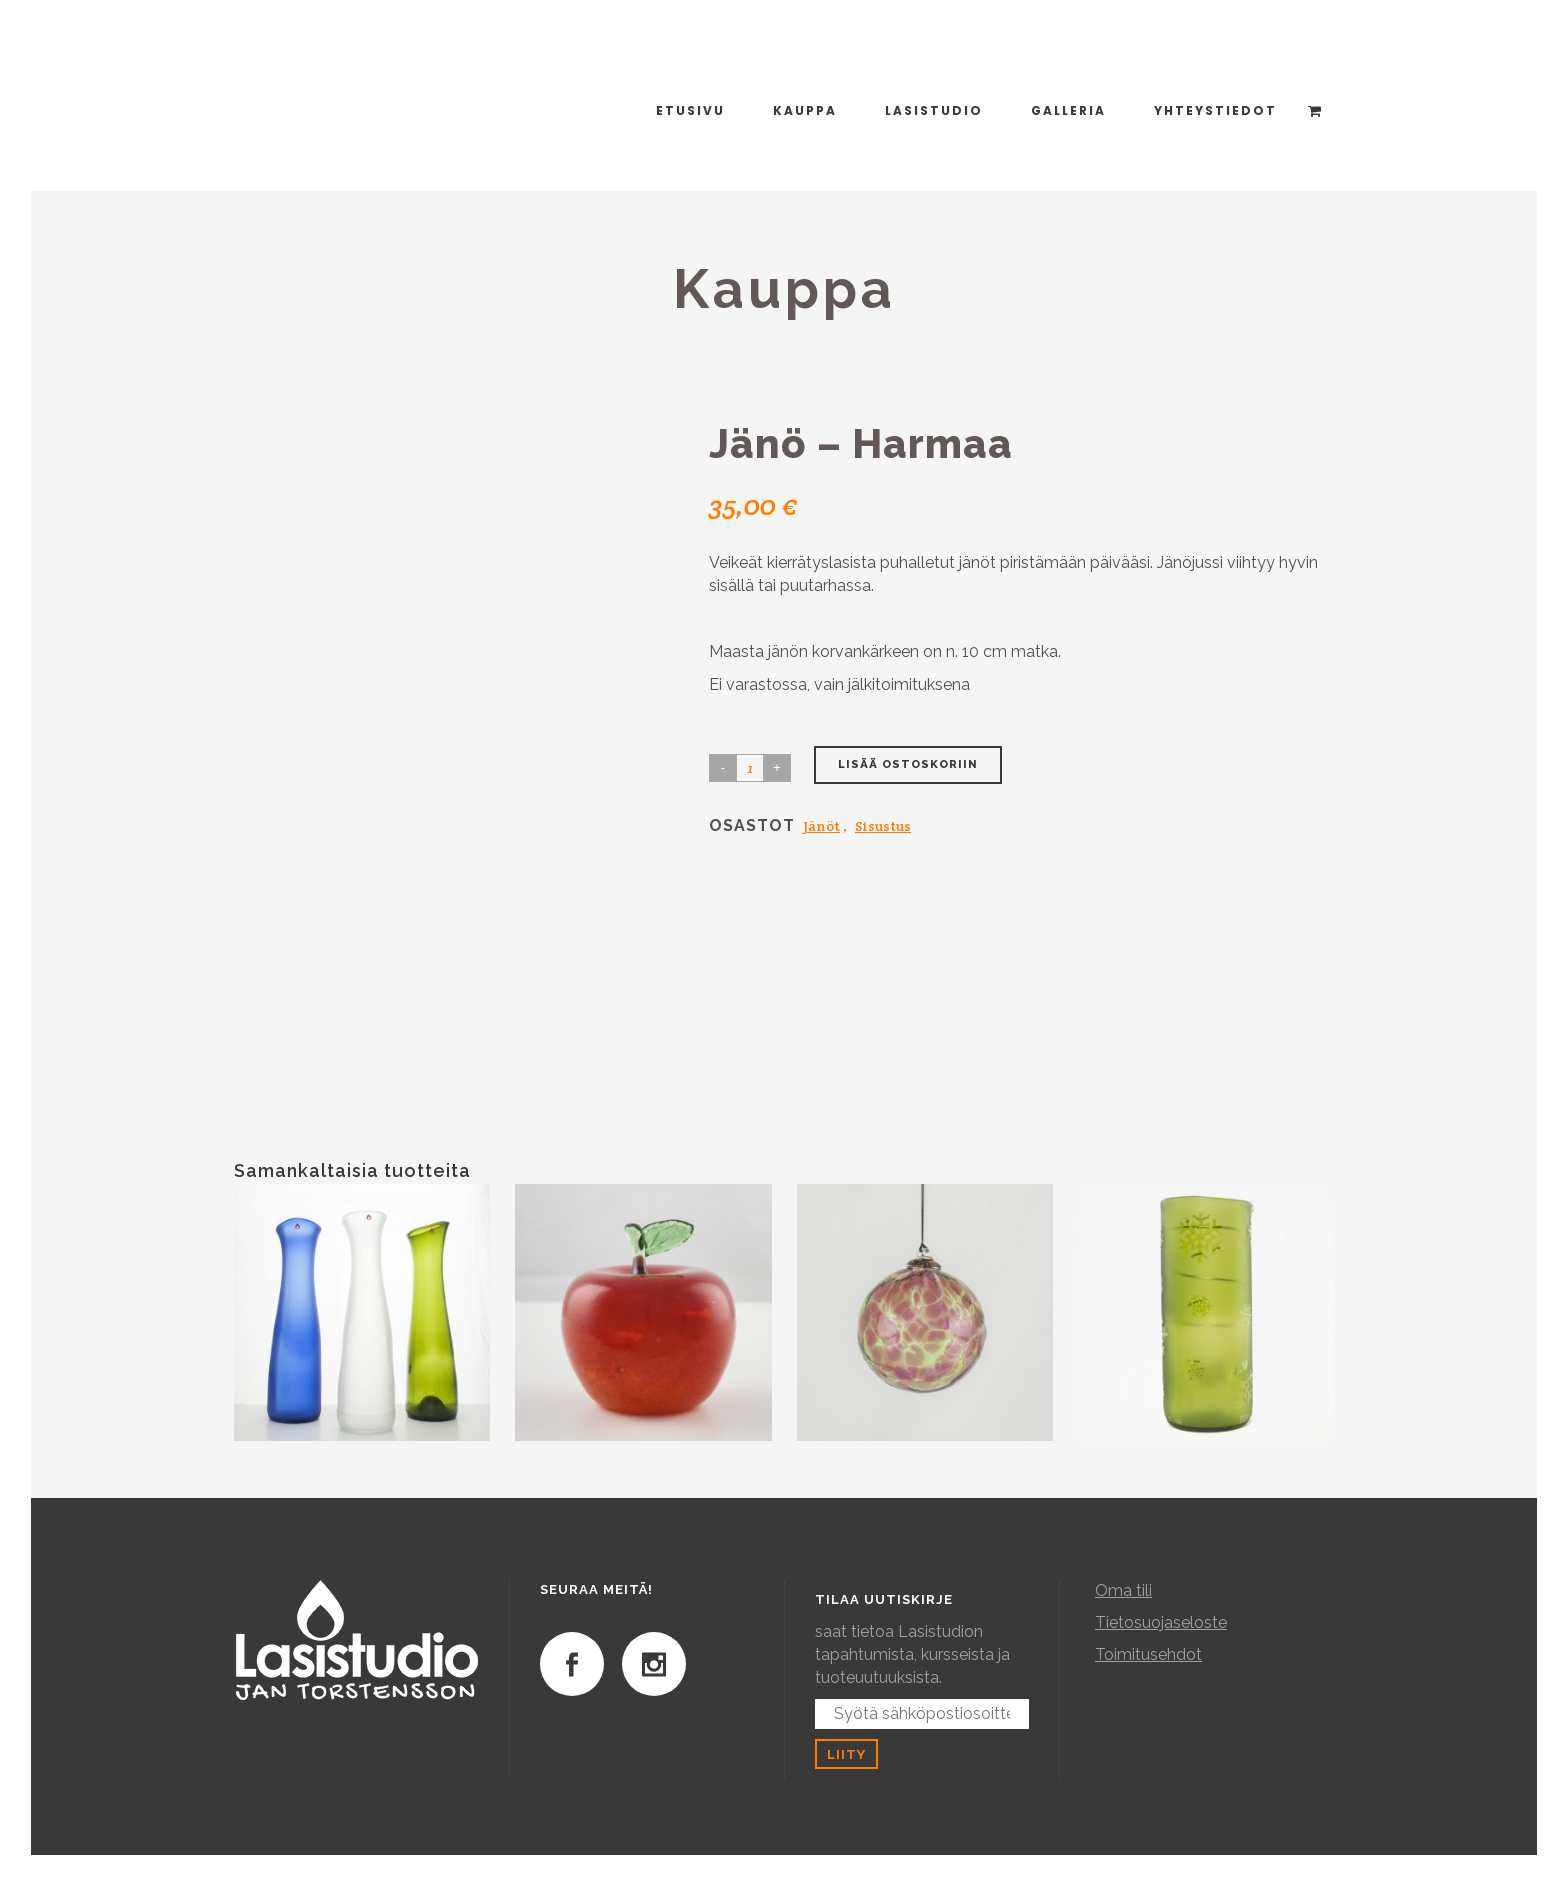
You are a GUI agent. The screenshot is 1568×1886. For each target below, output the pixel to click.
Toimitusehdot (1148, 1654)
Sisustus (883, 826)
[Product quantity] (750, 768)
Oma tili (1123, 1590)
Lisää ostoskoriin (908, 764)
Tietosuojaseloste (1161, 1622)
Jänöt (821, 826)
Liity (846, 1754)
